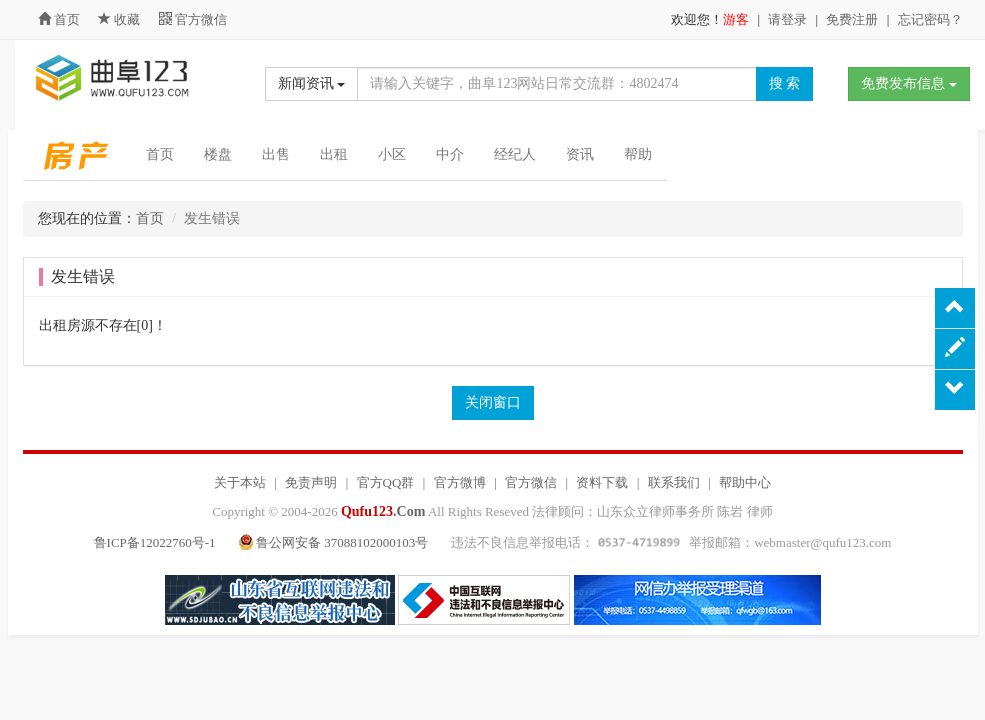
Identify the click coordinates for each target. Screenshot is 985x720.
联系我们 (674, 482)
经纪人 (515, 154)
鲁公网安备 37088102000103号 (335, 542)
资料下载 (602, 482)
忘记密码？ (930, 19)
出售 (276, 154)
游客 (736, 19)
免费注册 (852, 19)
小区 (392, 154)
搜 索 (785, 83)
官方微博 (460, 482)
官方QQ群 (386, 482)
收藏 (121, 19)
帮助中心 (745, 482)
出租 (334, 154)
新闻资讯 (312, 83)
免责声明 (311, 482)
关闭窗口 (493, 402)
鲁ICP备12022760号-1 (155, 542)
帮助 (638, 154)
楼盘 (218, 154)
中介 (450, 154)
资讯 (580, 154)
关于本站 (240, 482)
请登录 (787, 19)
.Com (383, 511)
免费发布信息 (909, 83)
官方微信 (193, 19)
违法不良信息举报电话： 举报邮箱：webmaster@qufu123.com (671, 542)
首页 (59, 19)
